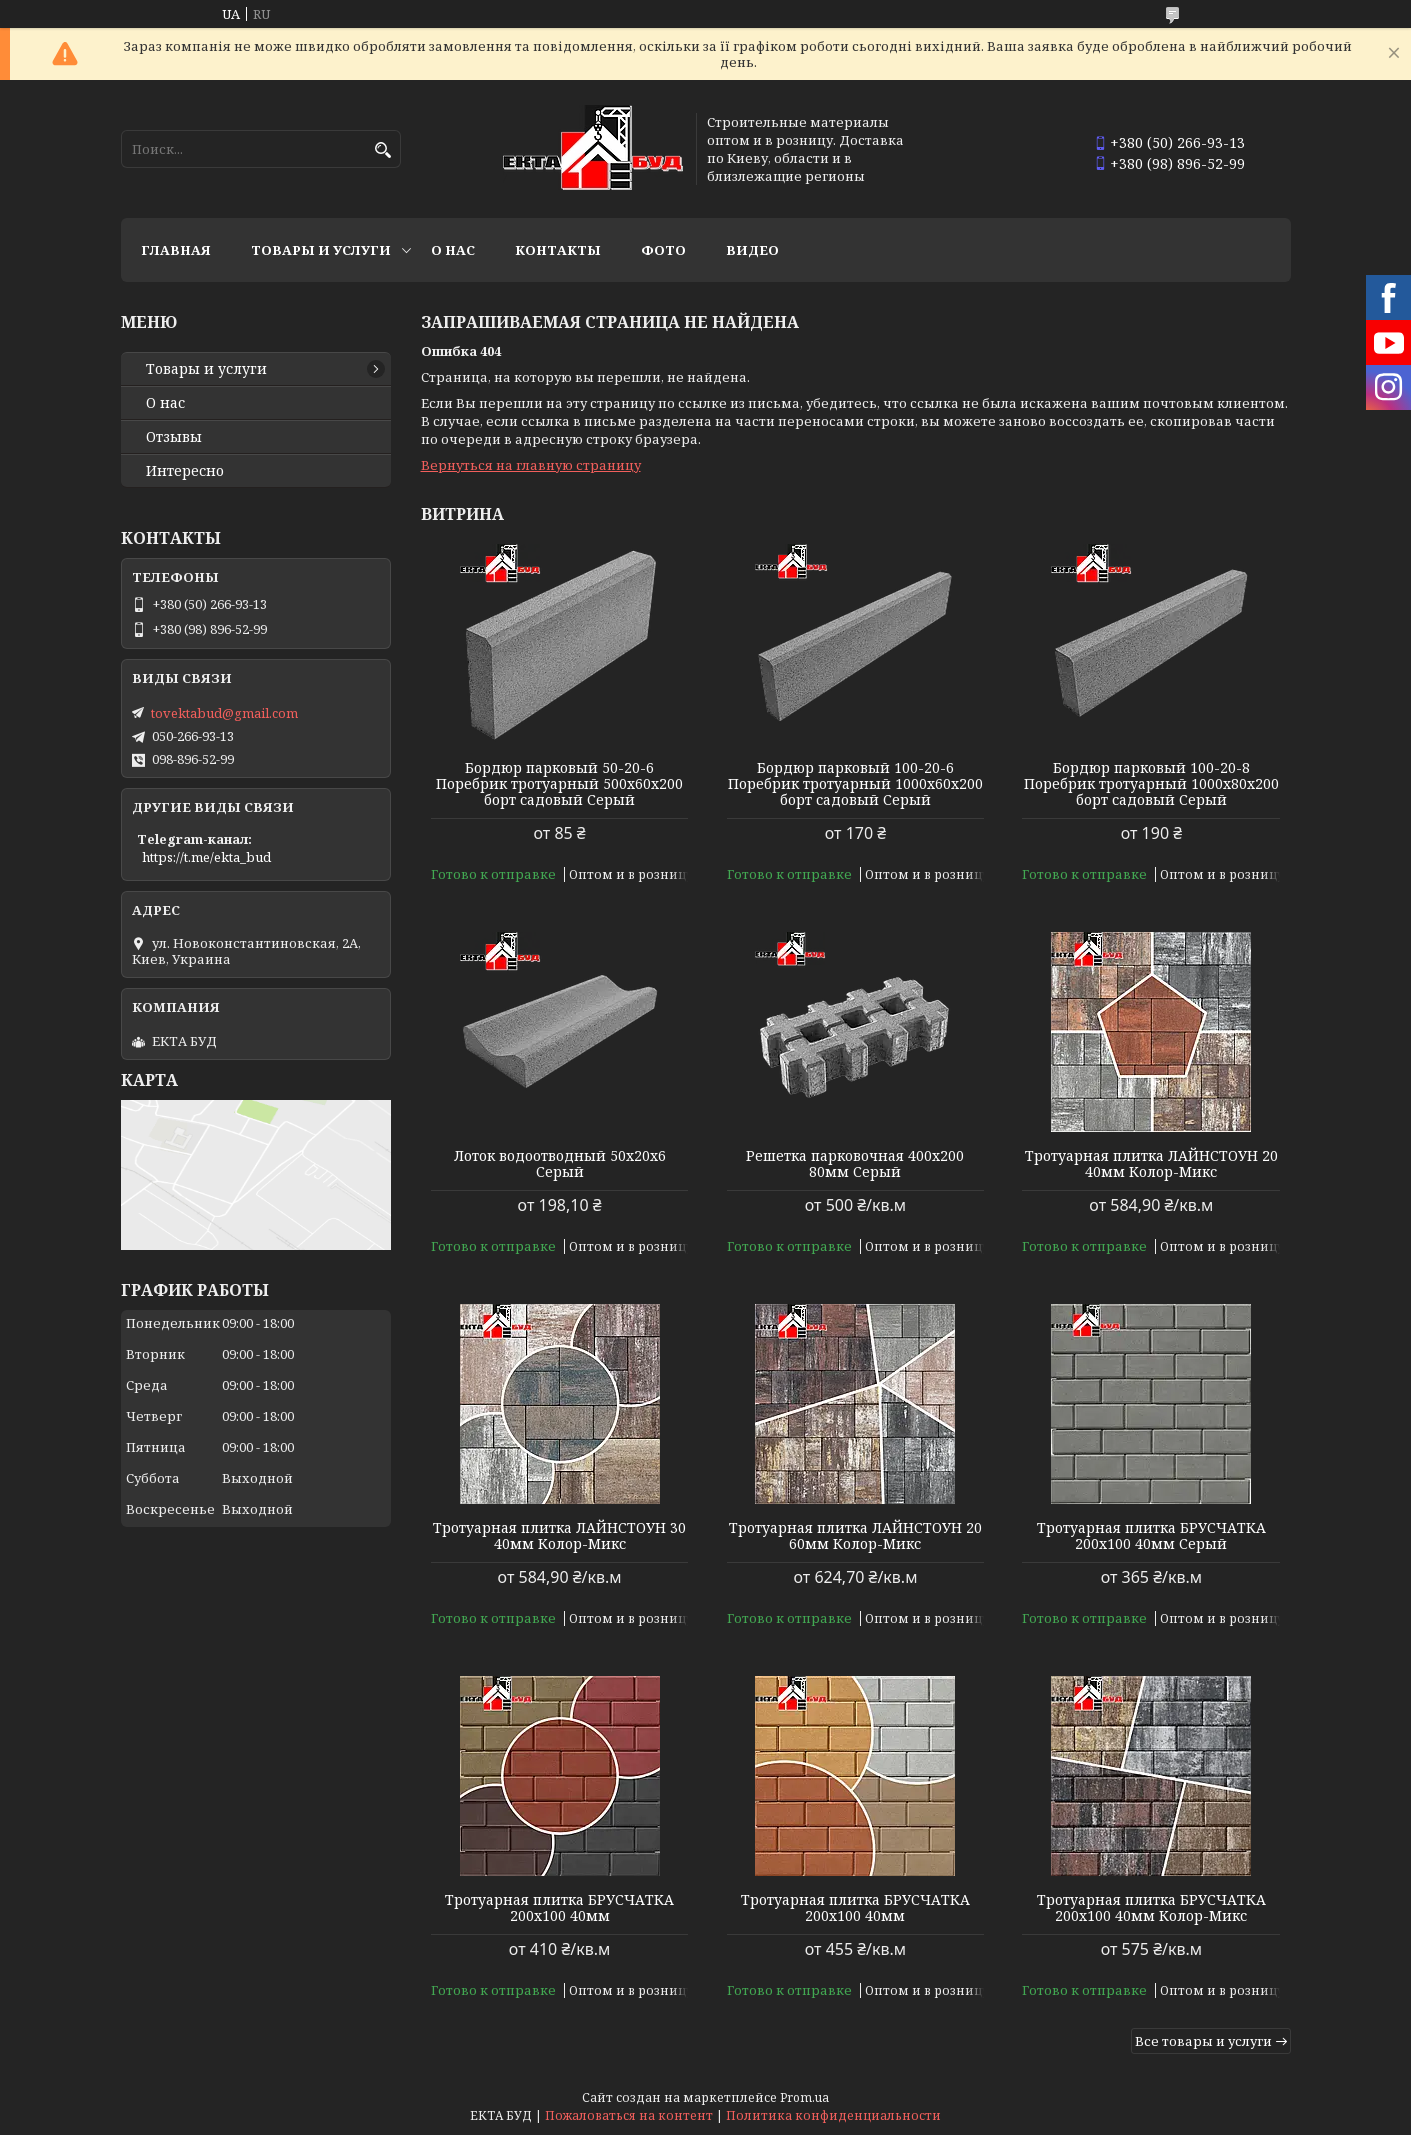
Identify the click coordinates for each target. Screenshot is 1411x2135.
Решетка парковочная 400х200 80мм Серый (855, 1164)
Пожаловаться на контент (629, 2115)
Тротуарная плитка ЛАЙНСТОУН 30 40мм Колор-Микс (559, 1536)
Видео (752, 250)
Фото (663, 250)
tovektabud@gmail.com (224, 713)
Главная (176, 250)
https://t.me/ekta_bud (206, 857)
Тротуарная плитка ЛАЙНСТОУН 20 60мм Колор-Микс (855, 1536)
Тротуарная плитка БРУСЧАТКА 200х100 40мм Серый (1151, 1536)
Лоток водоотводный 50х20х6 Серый (560, 1164)
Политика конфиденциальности (833, 2115)
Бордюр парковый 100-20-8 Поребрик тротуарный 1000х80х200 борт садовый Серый (1151, 784)
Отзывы (174, 437)
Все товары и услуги (1203, 2041)
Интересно (185, 471)
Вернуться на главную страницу (531, 465)
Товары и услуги (321, 250)
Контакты (558, 250)
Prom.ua (804, 2097)
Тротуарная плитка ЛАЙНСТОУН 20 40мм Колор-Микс (1151, 1164)
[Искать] (383, 150)
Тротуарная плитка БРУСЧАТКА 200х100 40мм (559, 1908)
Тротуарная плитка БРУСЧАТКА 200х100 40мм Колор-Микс (1151, 1908)
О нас (453, 250)
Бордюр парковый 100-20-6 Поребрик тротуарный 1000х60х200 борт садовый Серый (855, 784)
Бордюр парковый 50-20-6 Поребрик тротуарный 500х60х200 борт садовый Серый (559, 784)
